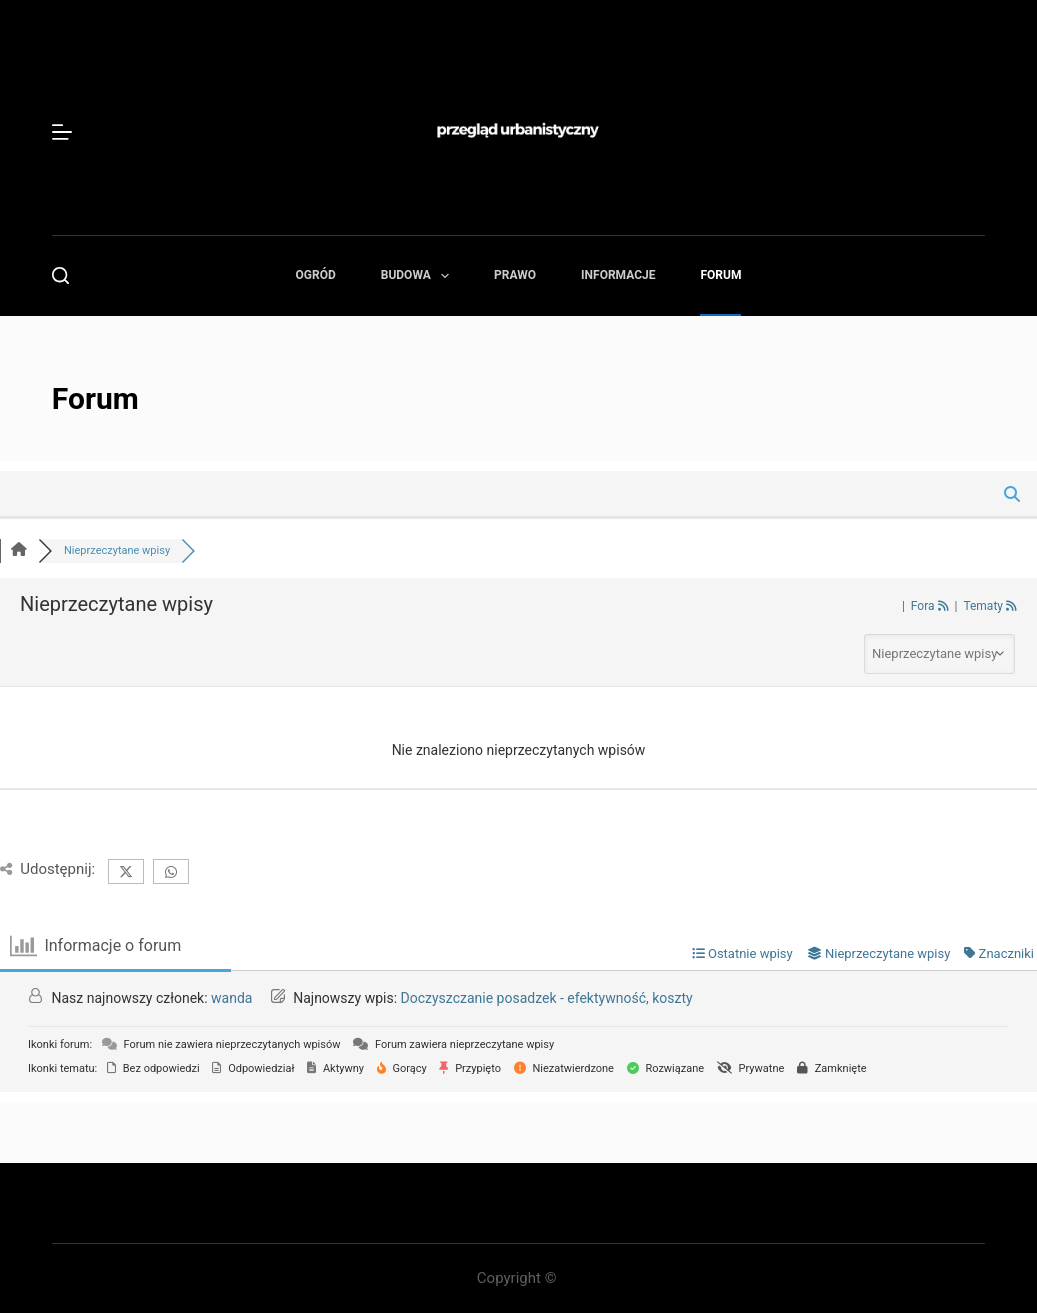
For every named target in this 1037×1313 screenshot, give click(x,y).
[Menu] (62, 132)
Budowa (419, 276)
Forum (720, 275)
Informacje (618, 275)
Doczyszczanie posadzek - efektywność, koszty (547, 998)
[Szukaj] (60, 275)
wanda (231, 998)
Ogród (316, 275)
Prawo (515, 275)
